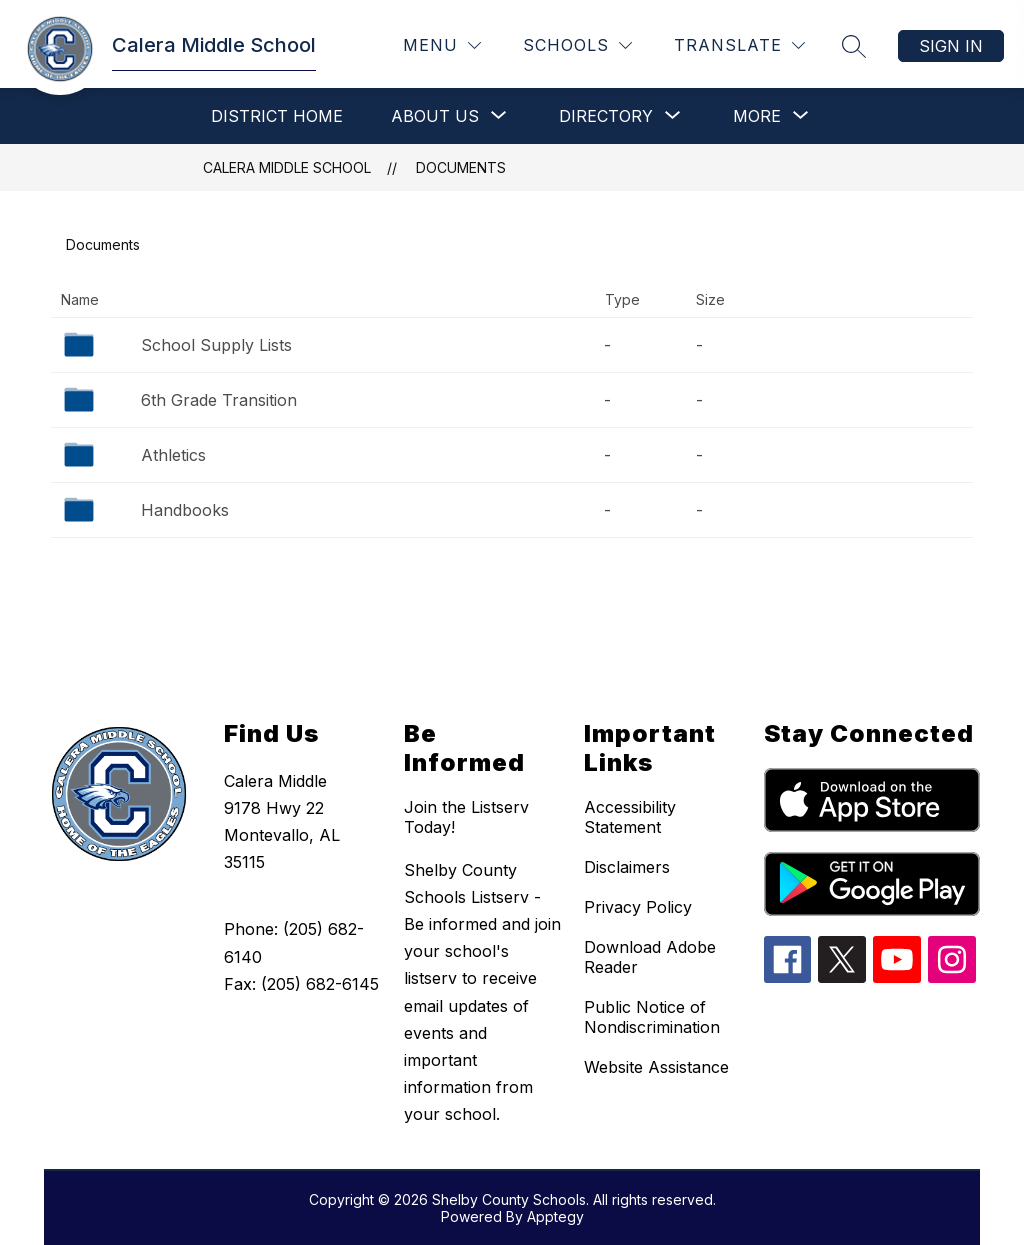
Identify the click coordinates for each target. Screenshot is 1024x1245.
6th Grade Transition (219, 400)
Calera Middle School (287, 167)
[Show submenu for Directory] (606, 116)
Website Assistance (656, 1067)
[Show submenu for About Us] (435, 116)
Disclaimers (627, 867)
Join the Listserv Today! (466, 817)
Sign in (951, 46)
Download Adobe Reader (650, 957)
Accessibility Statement (630, 817)
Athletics (173, 455)
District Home (277, 116)
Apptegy (555, 1216)
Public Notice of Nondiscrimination (652, 1017)
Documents (461, 167)
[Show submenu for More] (757, 116)
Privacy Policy (638, 907)
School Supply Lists (216, 345)
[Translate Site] (739, 45)
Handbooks (185, 510)
